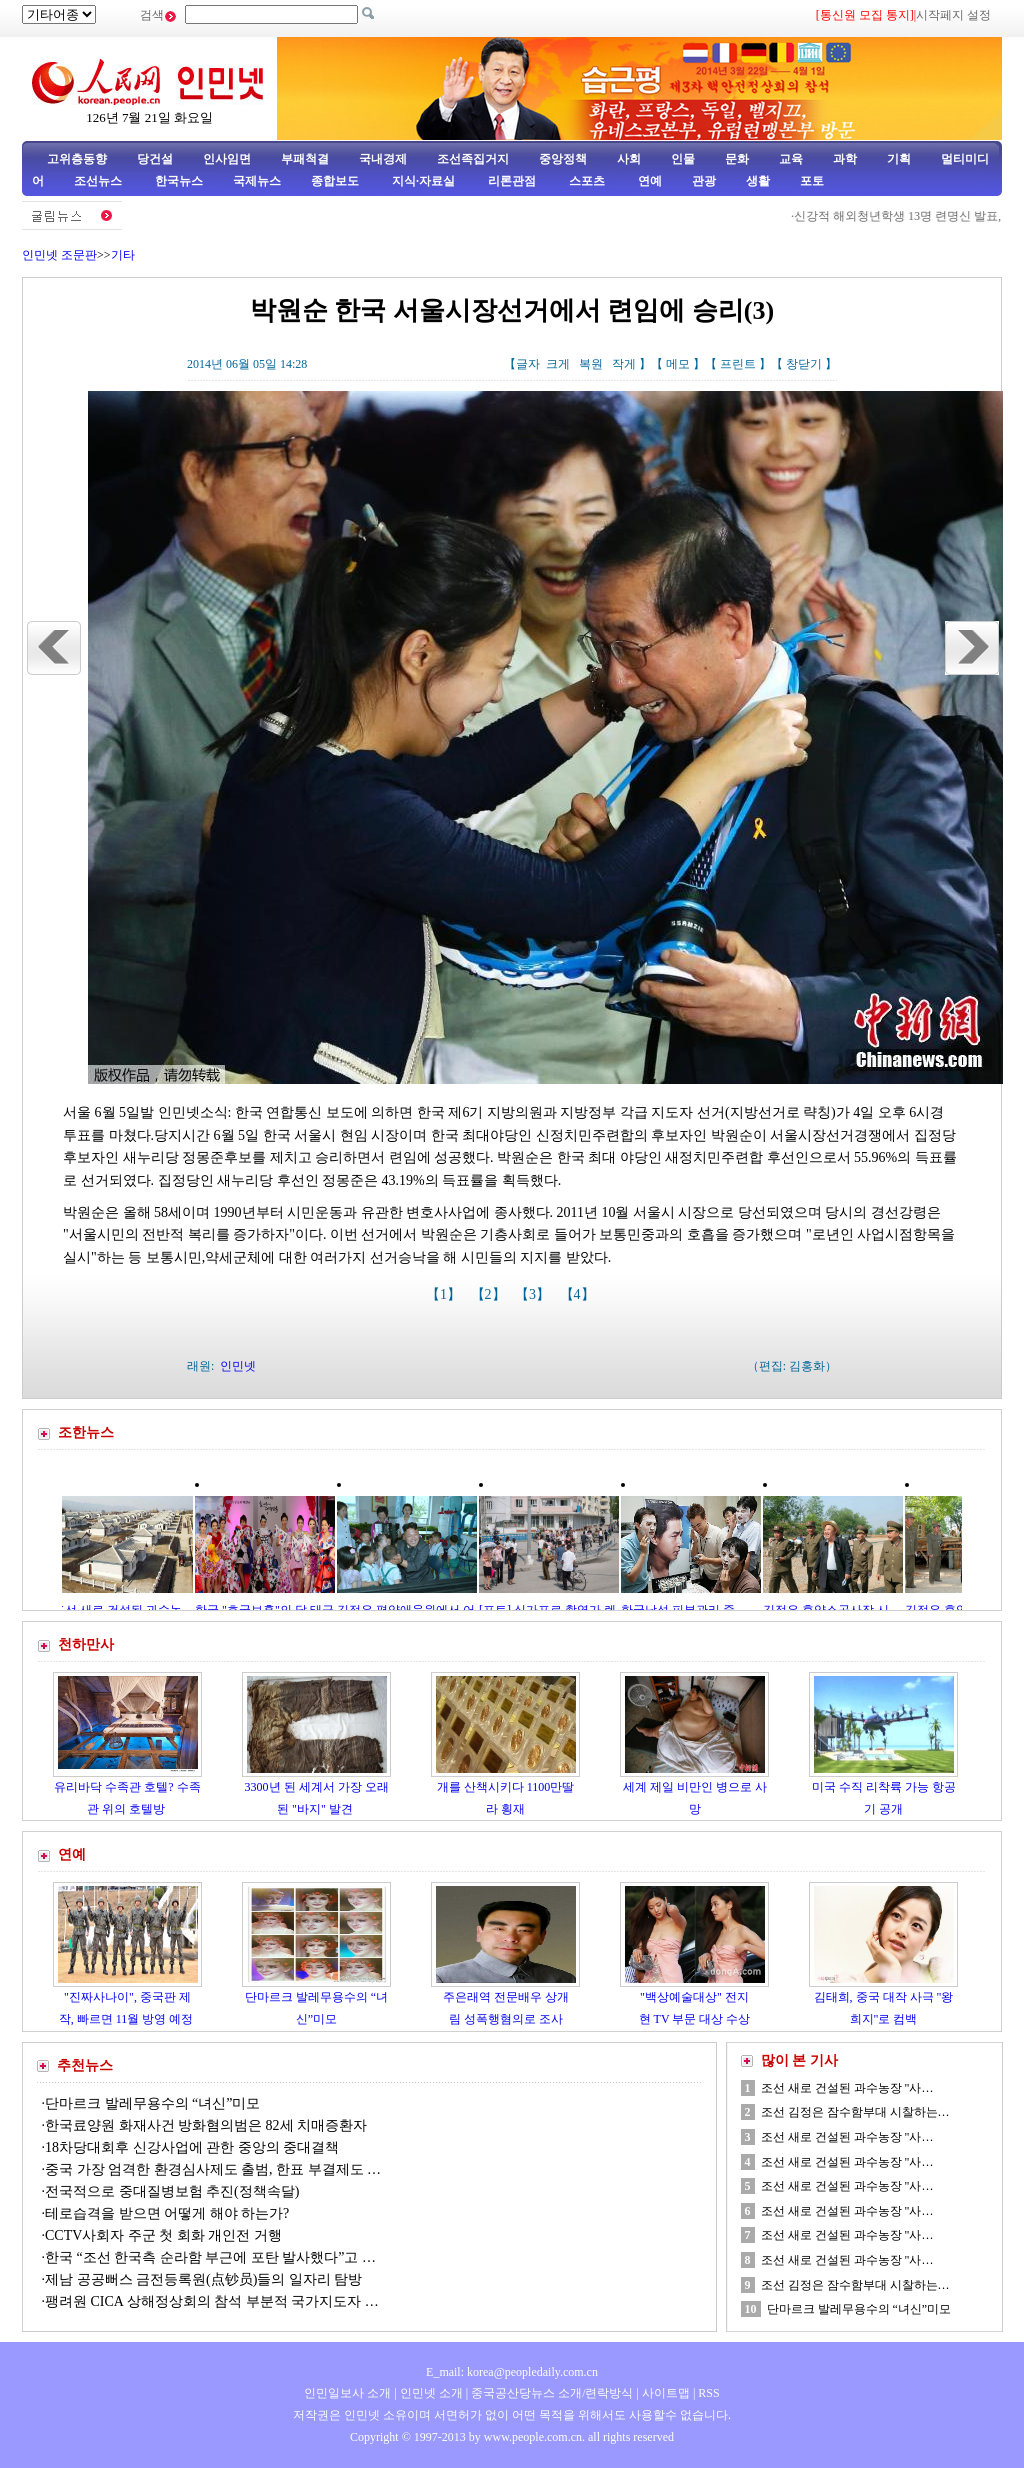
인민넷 (238, 1366)
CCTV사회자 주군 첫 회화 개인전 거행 (163, 2235)
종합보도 (335, 181)
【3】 (534, 1294)
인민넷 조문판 (59, 255)
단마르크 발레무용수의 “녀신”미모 (152, 2103)
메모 (678, 364)
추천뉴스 (85, 2065)
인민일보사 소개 (347, 2393)
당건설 (155, 159)
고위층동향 (77, 159)
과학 (845, 159)
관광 (704, 181)
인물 (683, 159)
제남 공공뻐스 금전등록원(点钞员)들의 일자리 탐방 (203, 2279)
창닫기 (804, 364)
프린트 (738, 364)
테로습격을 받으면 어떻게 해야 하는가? (167, 2213)
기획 (899, 159)
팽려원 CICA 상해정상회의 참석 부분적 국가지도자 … (212, 2301)
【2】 (490, 1294)
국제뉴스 (257, 181)
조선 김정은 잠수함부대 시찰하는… (855, 2112)
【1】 (445, 1294)
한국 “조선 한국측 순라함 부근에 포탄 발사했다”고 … (210, 2257)
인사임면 (227, 159)
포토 (812, 181)
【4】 (579, 1294)
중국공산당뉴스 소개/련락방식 (552, 2393)
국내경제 (383, 159)
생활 (758, 181)
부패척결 (305, 159)
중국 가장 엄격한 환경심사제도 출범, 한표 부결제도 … (213, 2169)
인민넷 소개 (430, 2393)
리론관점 (512, 181)
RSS (708, 2393)
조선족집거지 (473, 159)
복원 (591, 364)
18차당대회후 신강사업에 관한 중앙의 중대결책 (192, 2147)
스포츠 (585, 181)
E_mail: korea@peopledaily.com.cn (512, 2372)
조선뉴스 (99, 181)
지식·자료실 (425, 181)
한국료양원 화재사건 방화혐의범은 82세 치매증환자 (206, 2125)
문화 (737, 159)
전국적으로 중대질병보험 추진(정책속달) (172, 2191)
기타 (123, 255)
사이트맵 (666, 2393)
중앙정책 (563, 159)
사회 (629, 159)
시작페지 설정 (953, 15)
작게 (624, 364)
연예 (648, 181)
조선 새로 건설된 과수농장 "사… (847, 2088)
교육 (791, 159)
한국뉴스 (179, 181)
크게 (558, 364)
